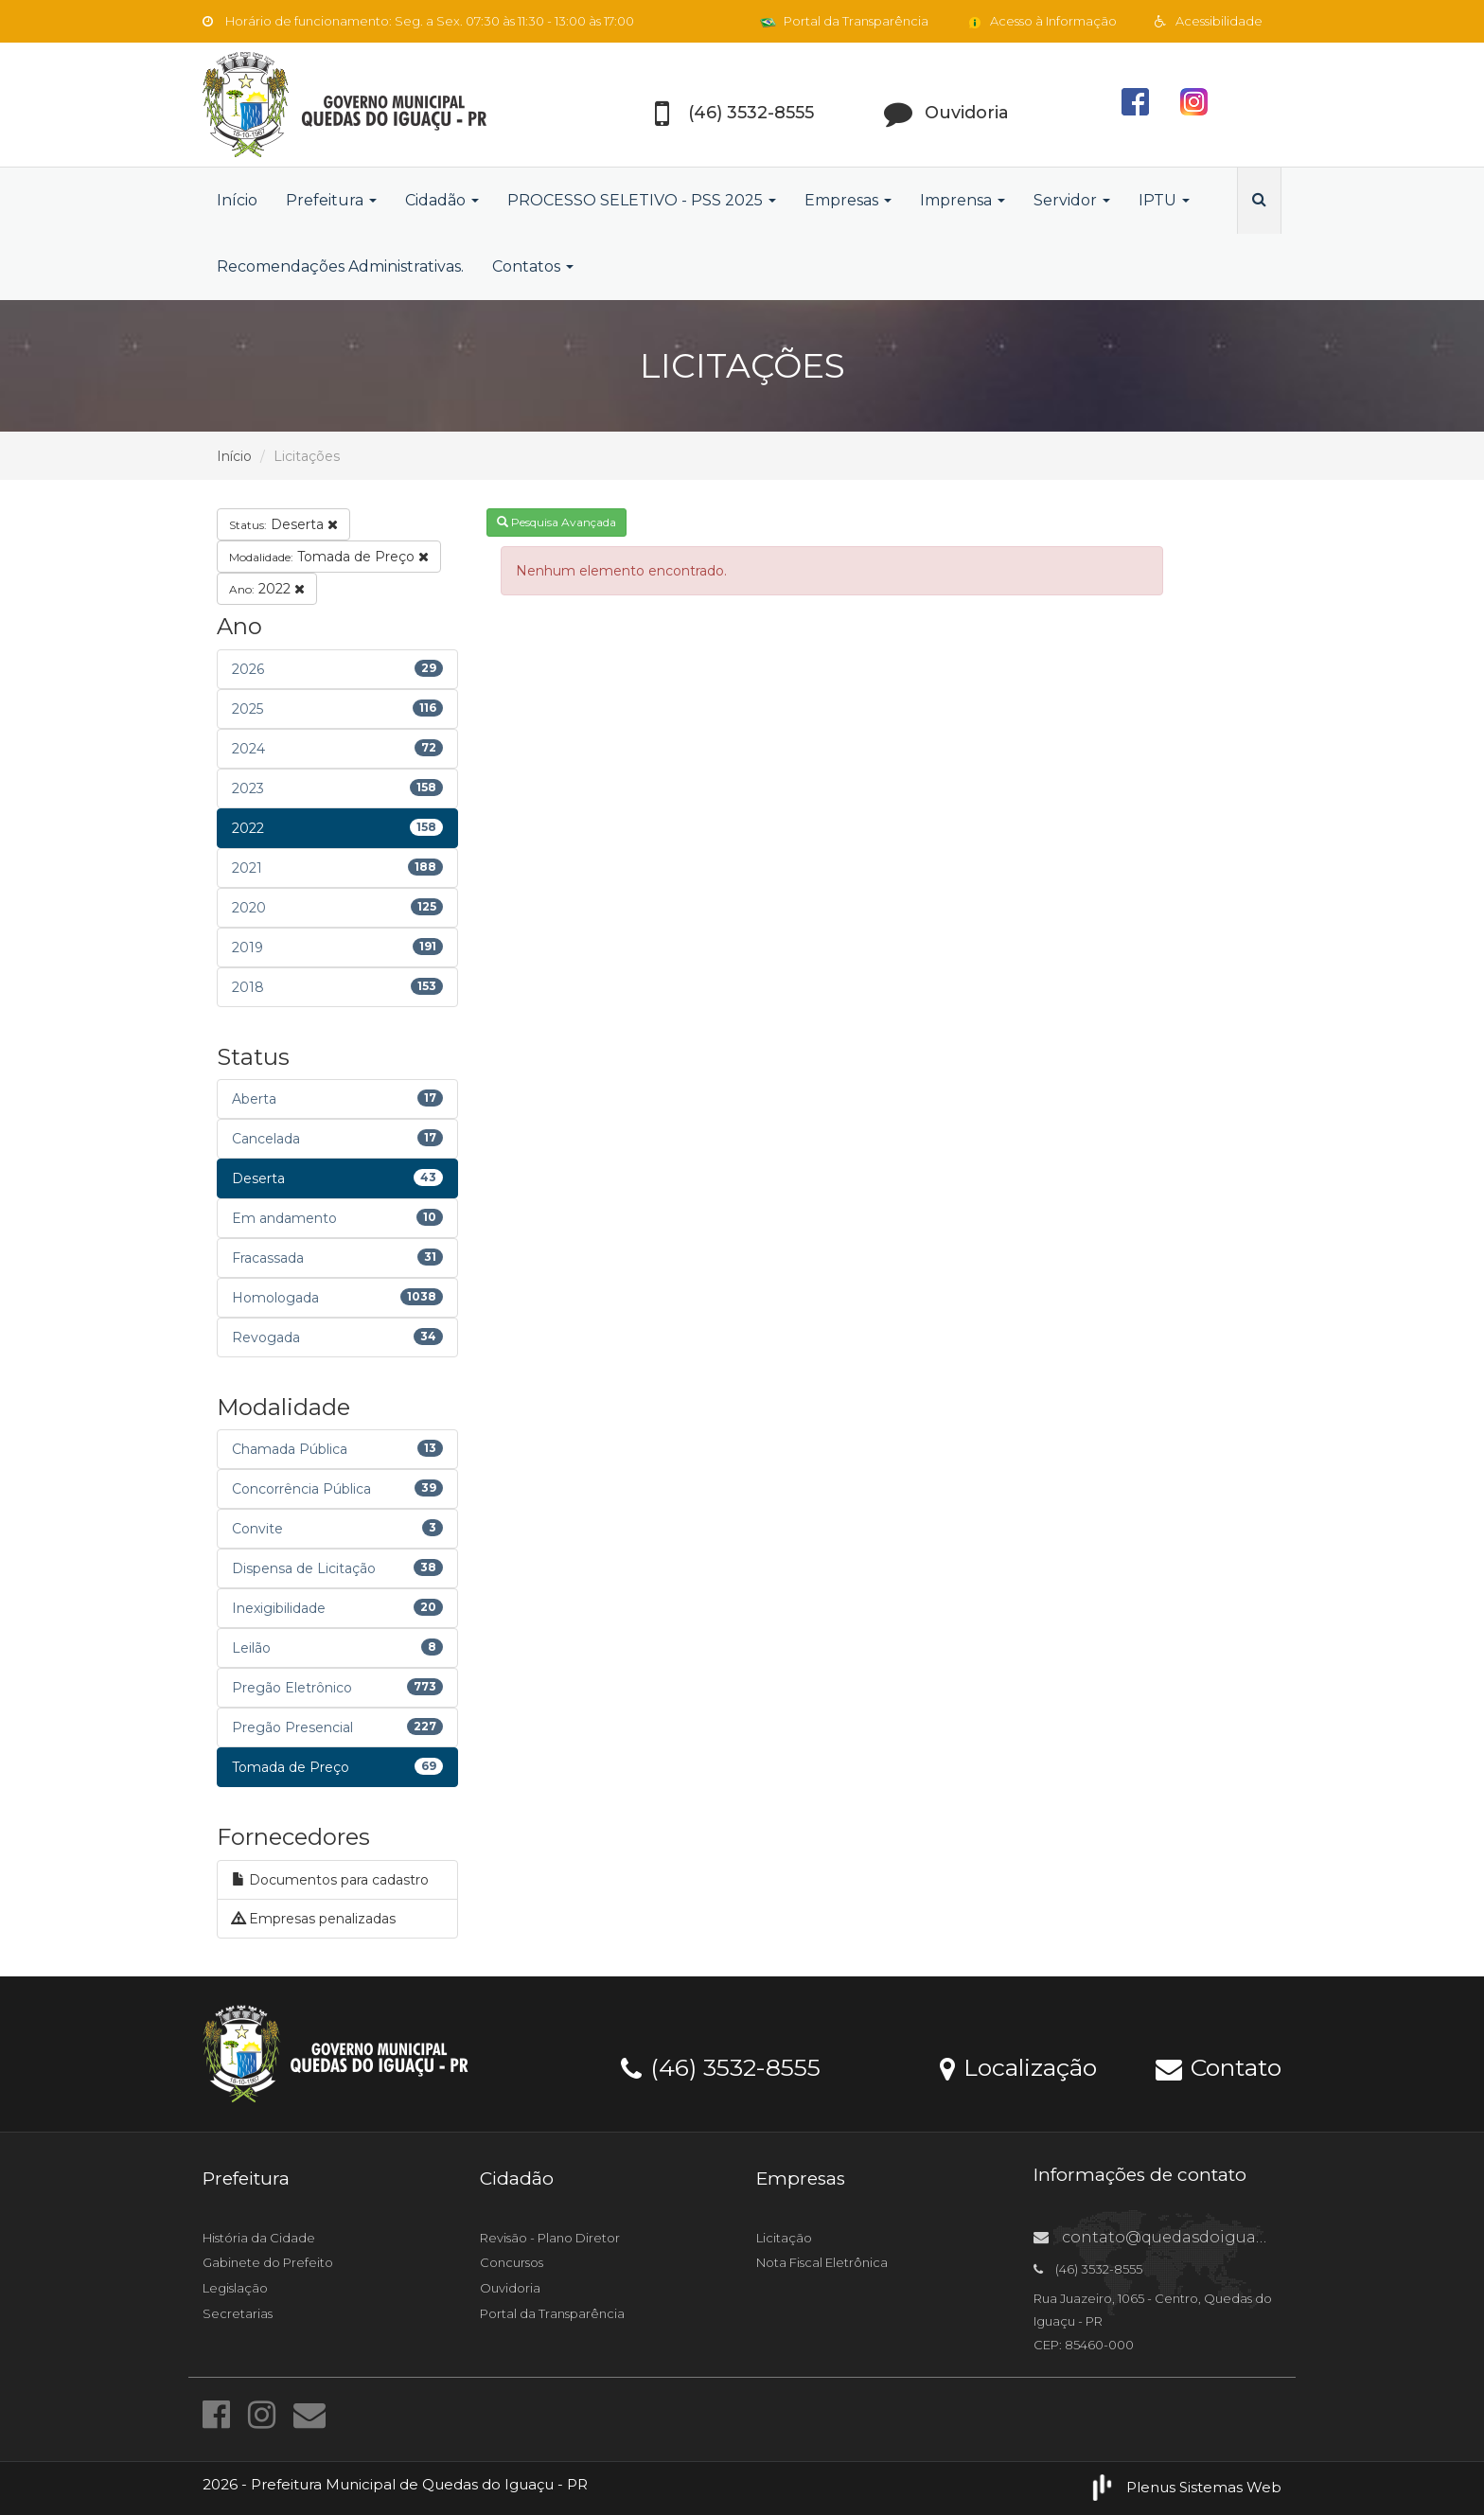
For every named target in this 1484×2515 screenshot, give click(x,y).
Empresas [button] (848, 200)
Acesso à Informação (1041, 20)
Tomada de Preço (329, 556)
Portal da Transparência (844, 20)
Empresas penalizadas (314, 1918)
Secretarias (238, 2313)
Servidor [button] (1072, 200)
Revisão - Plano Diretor (550, 2237)
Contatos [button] (533, 266)
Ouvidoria (510, 2287)
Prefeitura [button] (331, 200)
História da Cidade (259, 2237)
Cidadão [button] (442, 200)
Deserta (283, 524)
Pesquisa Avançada (556, 522)
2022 (267, 588)
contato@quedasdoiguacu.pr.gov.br (1191, 2237)
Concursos (511, 2262)
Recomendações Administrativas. (340, 266)
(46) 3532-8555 (721, 2066)
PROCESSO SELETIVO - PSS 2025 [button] (641, 200)
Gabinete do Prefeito (268, 2262)
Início (237, 200)
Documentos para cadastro (330, 1879)
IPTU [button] (1164, 200)
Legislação (235, 2287)
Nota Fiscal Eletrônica (822, 2262)
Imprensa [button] (962, 200)
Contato (1218, 2066)
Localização (1018, 2066)
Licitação (784, 2237)
